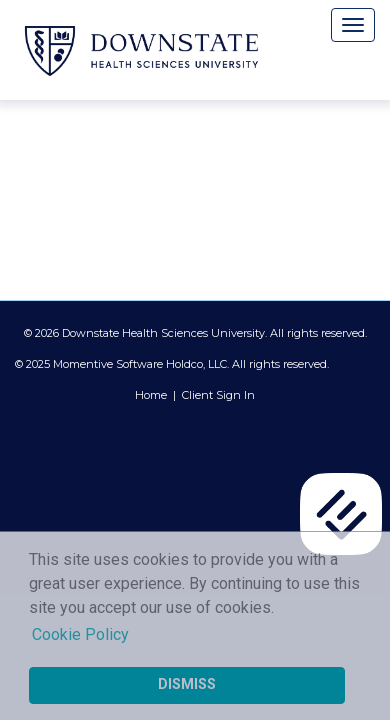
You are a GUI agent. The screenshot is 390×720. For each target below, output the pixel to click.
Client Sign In (218, 395)
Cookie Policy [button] (80, 634)
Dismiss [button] (187, 684)
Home (151, 395)
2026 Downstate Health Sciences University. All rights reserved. (201, 333)
